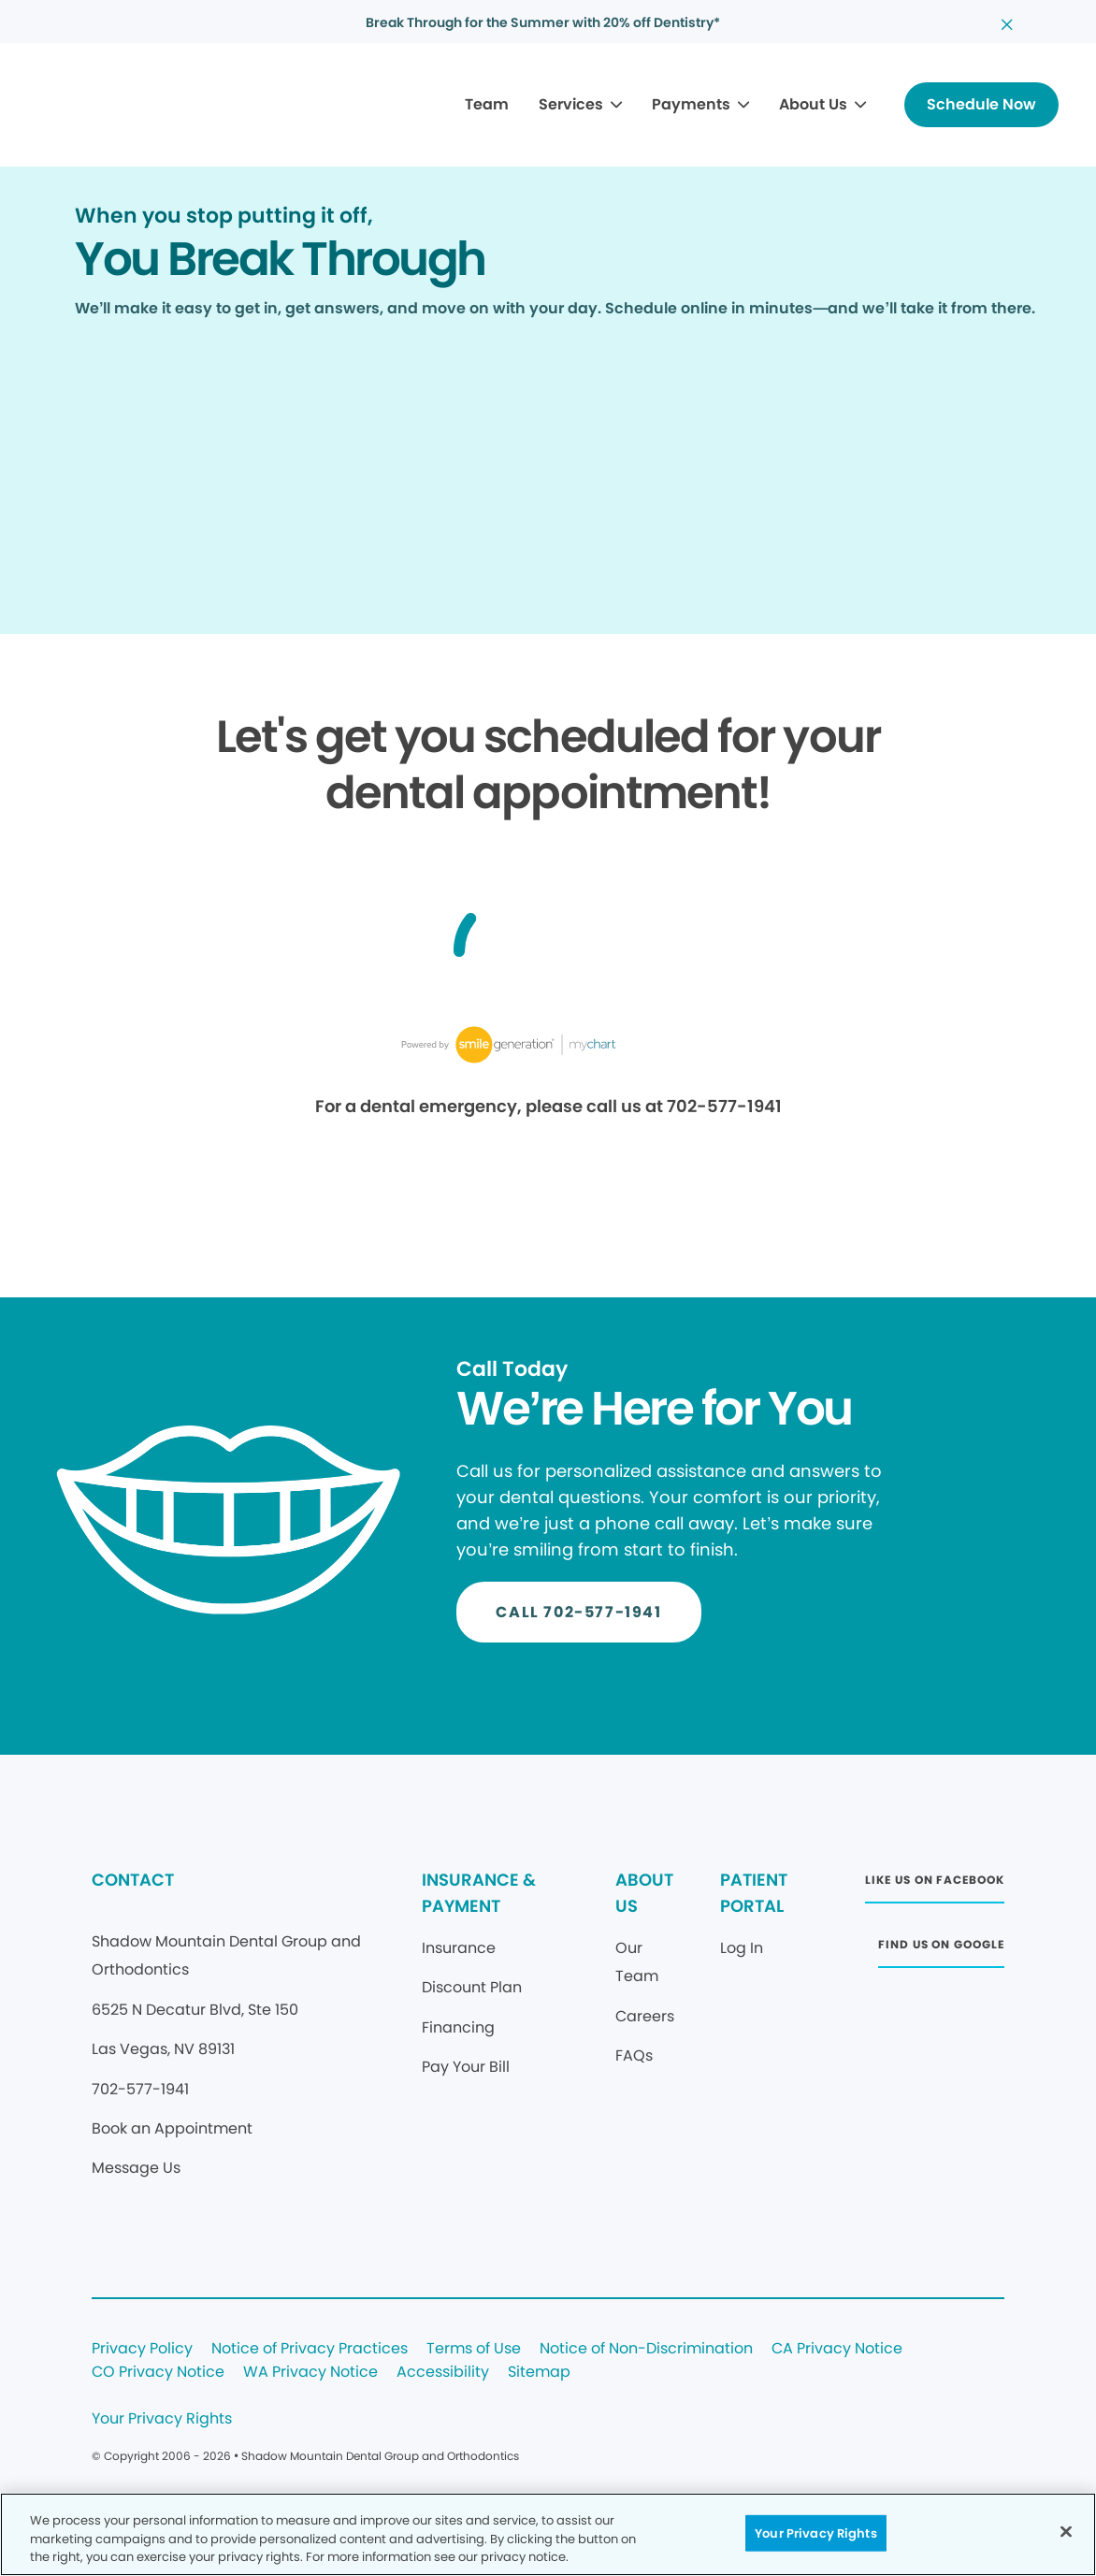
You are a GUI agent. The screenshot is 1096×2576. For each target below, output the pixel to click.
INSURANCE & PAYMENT (479, 1893)
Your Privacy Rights (162, 2419)
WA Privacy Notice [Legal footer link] (310, 2372)
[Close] (1066, 2531)
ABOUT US (644, 1893)
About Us (813, 104)
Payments (691, 104)
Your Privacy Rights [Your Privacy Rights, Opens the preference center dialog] (815, 2532)
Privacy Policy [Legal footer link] (142, 2349)
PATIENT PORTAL (753, 1893)
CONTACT (133, 1879)
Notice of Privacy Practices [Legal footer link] (309, 2349)
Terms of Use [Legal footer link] (473, 2349)
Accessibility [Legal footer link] (443, 2372)
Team (487, 104)
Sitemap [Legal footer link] (539, 2372)
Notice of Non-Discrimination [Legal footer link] (646, 2349)
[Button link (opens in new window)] (934, 1885)
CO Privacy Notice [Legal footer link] (158, 2372)
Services (571, 104)
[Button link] (981, 104)
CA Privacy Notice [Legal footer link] (837, 2349)
